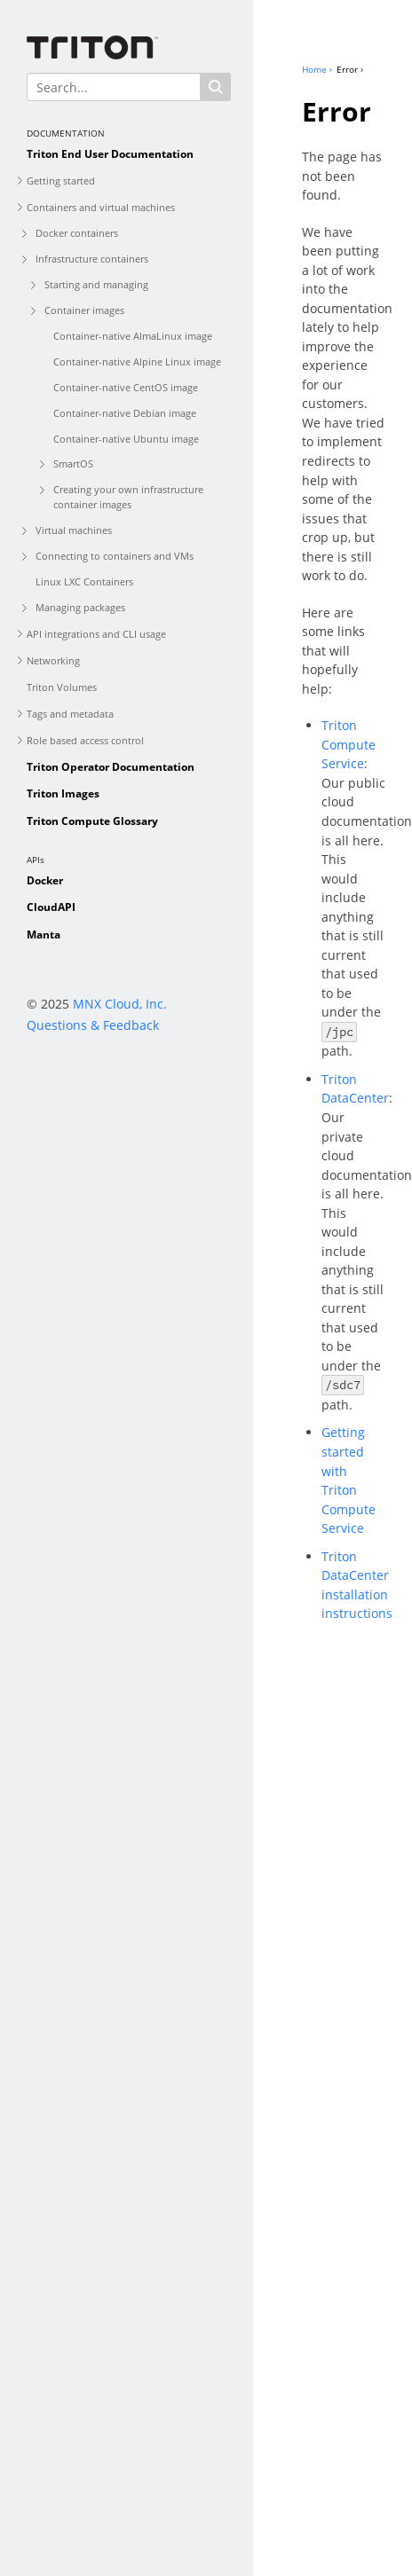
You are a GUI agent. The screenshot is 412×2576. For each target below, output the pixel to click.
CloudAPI (51, 907)
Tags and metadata (70, 713)
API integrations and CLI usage (96, 633)
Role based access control (85, 740)
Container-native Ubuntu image (126, 438)
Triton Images (63, 793)
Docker (45, 880)
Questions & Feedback (93, 1025)
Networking (53, 660)
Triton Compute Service (348, 744)
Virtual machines (74, 530)
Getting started (61, 180)
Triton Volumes (62, 687)
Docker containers (77, 233)
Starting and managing (96, 284)
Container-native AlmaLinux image (132, 335)
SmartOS (73, 463)
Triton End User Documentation (110, 153)
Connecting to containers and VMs (115, 555)
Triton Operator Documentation (110, 766)
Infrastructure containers (92, 258)
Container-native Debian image (124, 413)
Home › (317, 69)
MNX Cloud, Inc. (120, 1003)
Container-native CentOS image (125, 387)
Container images (84, 310)
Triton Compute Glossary (92, 821)
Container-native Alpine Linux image (137, 361)
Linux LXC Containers (84, 581)
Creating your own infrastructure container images (128, 497)
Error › (350, 69)
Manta (43, 934)
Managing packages (80, 607)
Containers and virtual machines (101, 207)
